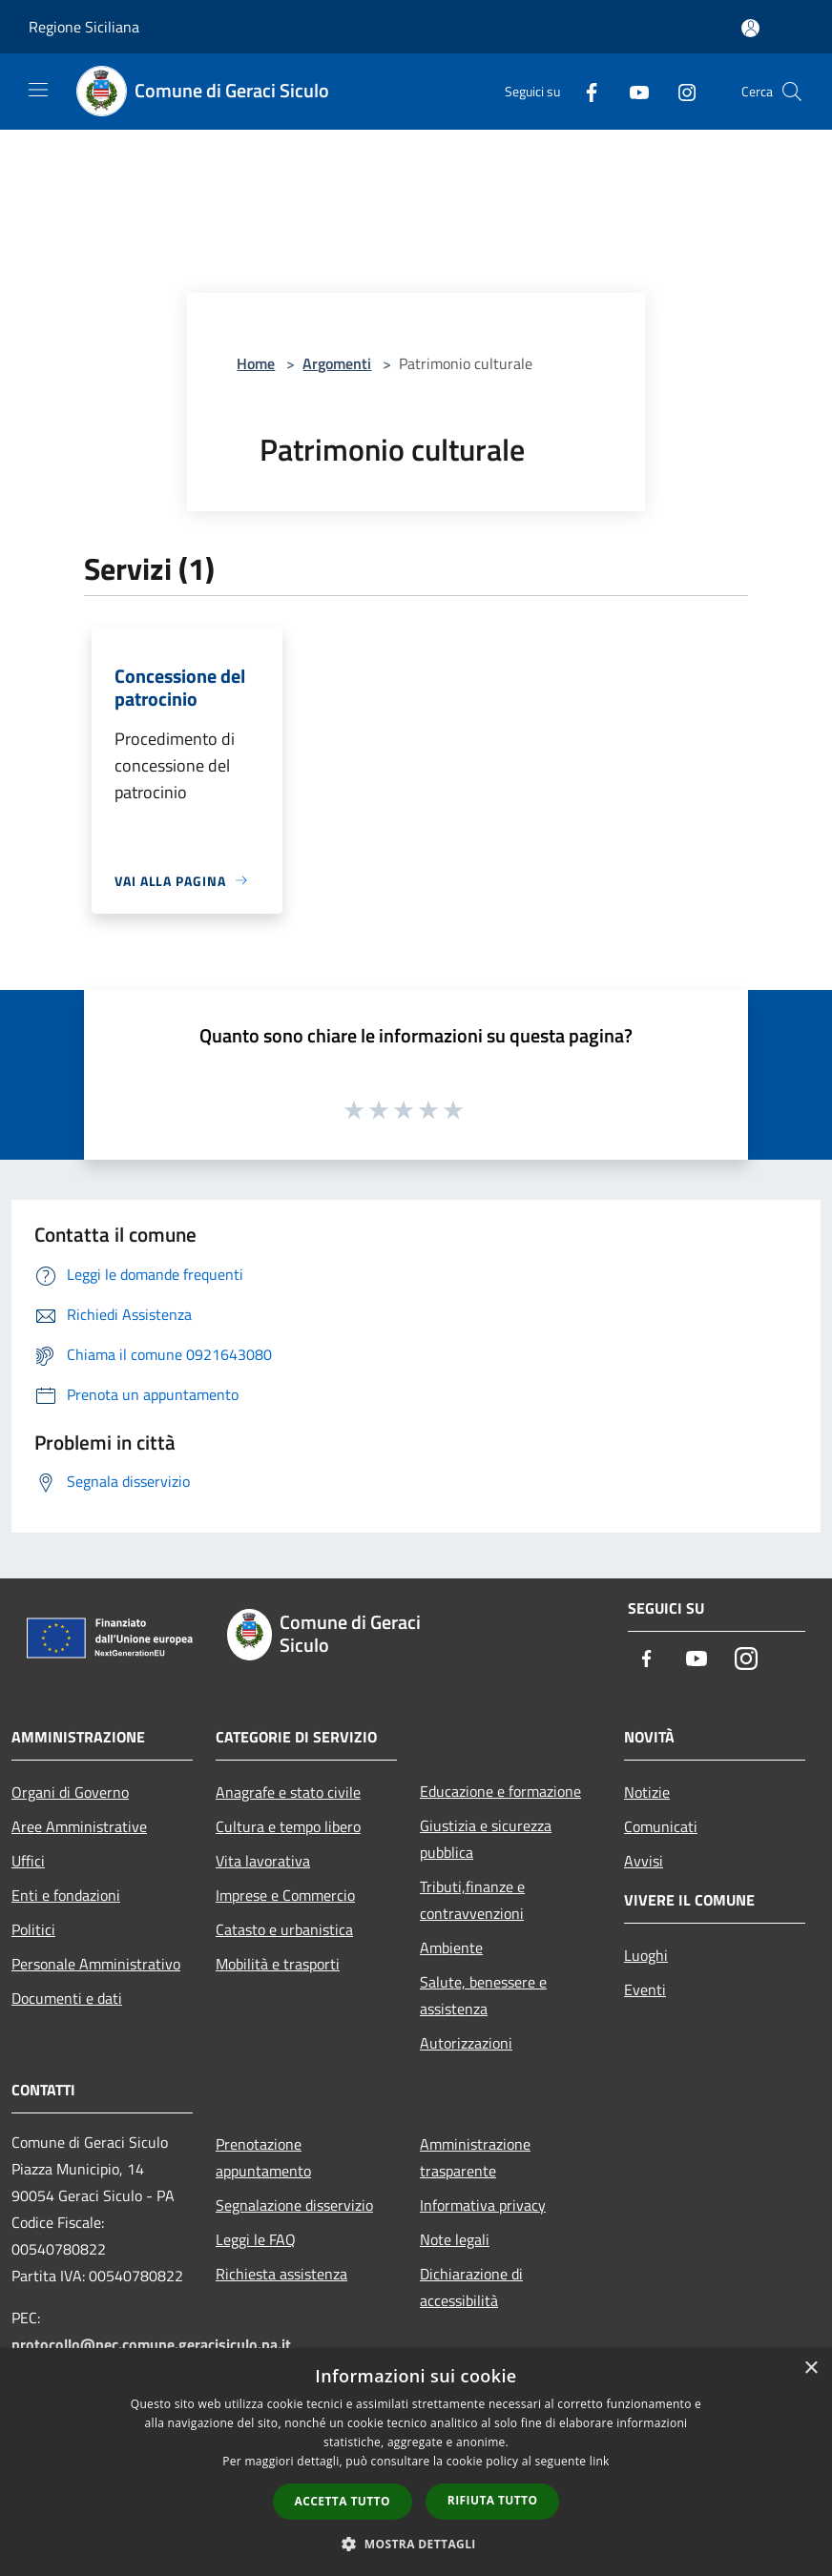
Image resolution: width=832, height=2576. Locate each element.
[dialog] (416, 2462)
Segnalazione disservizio (294, 2205)
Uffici (28, 1860)
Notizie (647, 1792)
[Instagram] (679, 91)
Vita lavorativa (263, 1860)
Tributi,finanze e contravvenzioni (472, 1900)
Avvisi (643, 1860)
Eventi (645, 1989)
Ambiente (451, 1947)
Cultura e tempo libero (288, 1826)
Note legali (454, 2239)
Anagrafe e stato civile (288, 1792)
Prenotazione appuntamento (263, 2157)
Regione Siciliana (84, 26)
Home (256, 363)
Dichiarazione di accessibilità (471, 2287)
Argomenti (336, 363)
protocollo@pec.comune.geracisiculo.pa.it (151, 2344)
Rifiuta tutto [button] (492, 2500)
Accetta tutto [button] (342, 2501)
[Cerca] (791, 91)
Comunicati (660, 1826)
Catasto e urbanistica (284, 1929)
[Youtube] (632, 91)
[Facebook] (584, 91)
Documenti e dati (66, 1998)
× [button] (810, 2368)
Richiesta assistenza (281, 2273)
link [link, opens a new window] (600, 2461)
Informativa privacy (483, 2205)
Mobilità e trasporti (278, 1963)
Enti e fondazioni (65, 1895)
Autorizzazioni (466, 2042)
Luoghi (646, 1955)
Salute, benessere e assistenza (483, 1995)
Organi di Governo (70, 1792)
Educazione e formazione (500, 1791)
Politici (33, 1929)
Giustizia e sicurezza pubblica (485, 1839)
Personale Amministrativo (95, 1963)
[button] (416, 2543)
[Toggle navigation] (38, 89)
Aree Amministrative (79, 1826)
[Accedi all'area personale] (750, 28)
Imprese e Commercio (285, 1895)
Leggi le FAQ (256, 2239)
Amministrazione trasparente (475, 2157)
